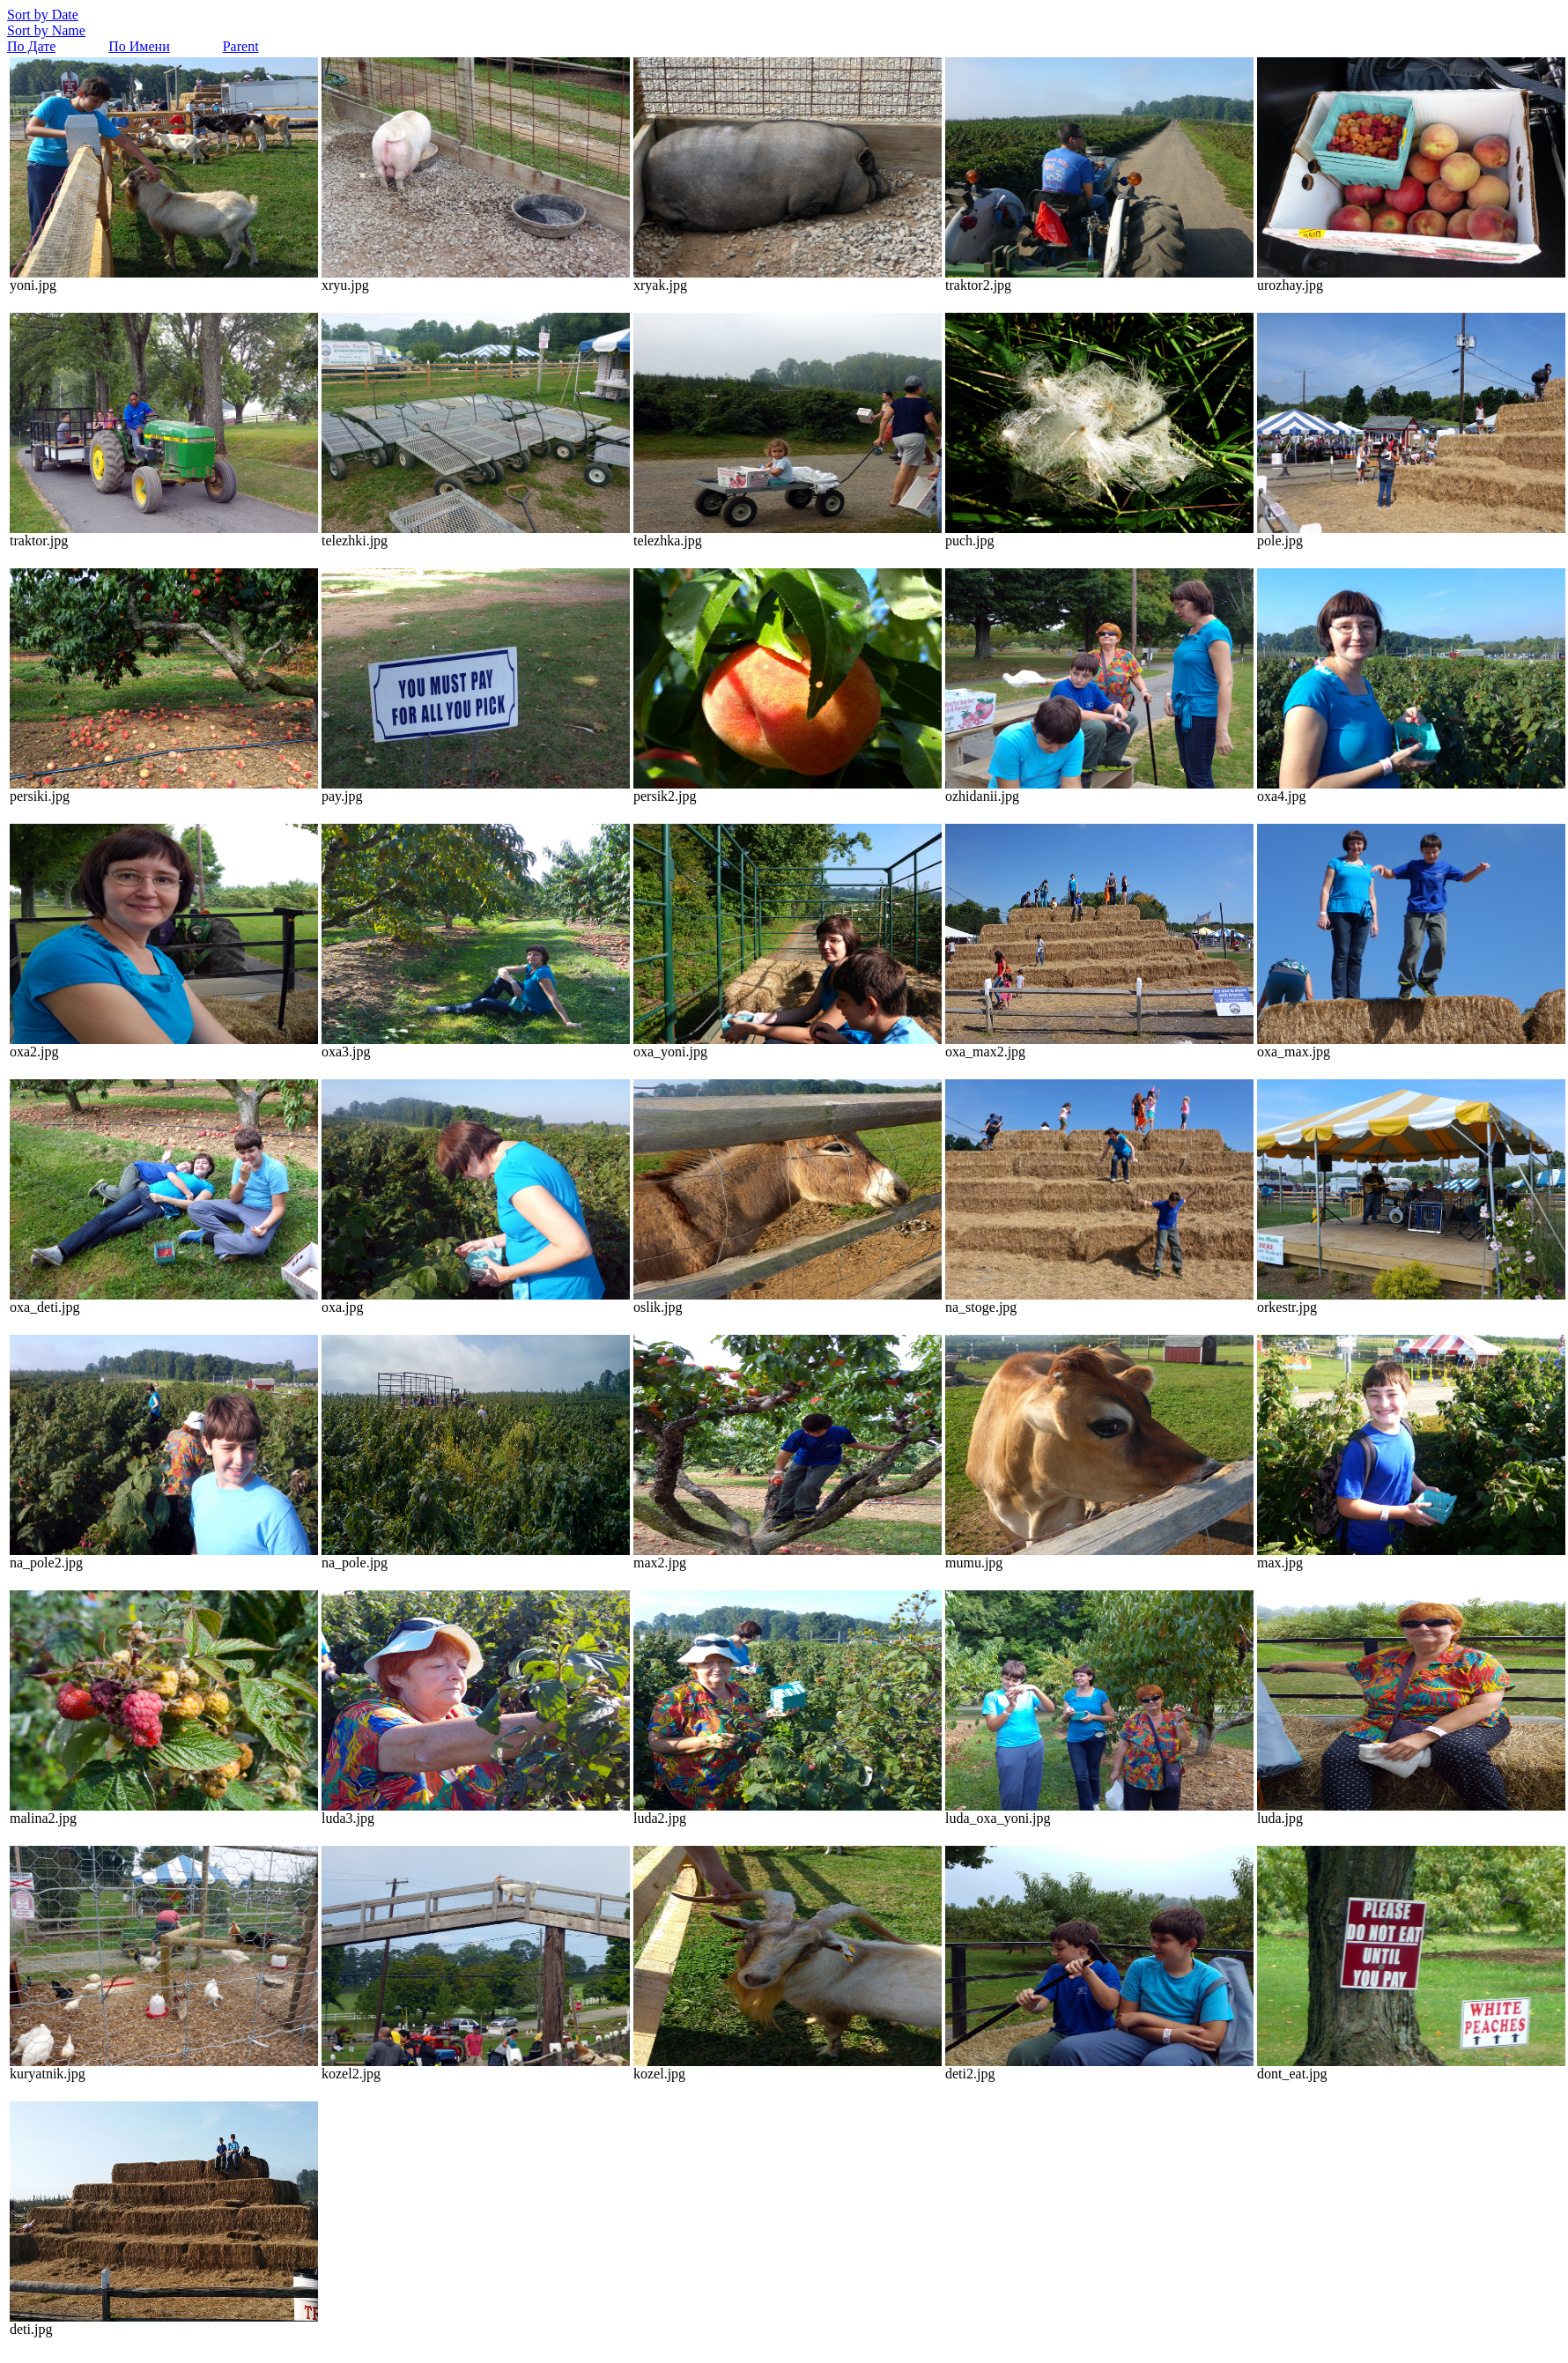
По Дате (31, 46)
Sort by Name (46, 30)
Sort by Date (42, 14)
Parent (241, 46)
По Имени (138, 46)
